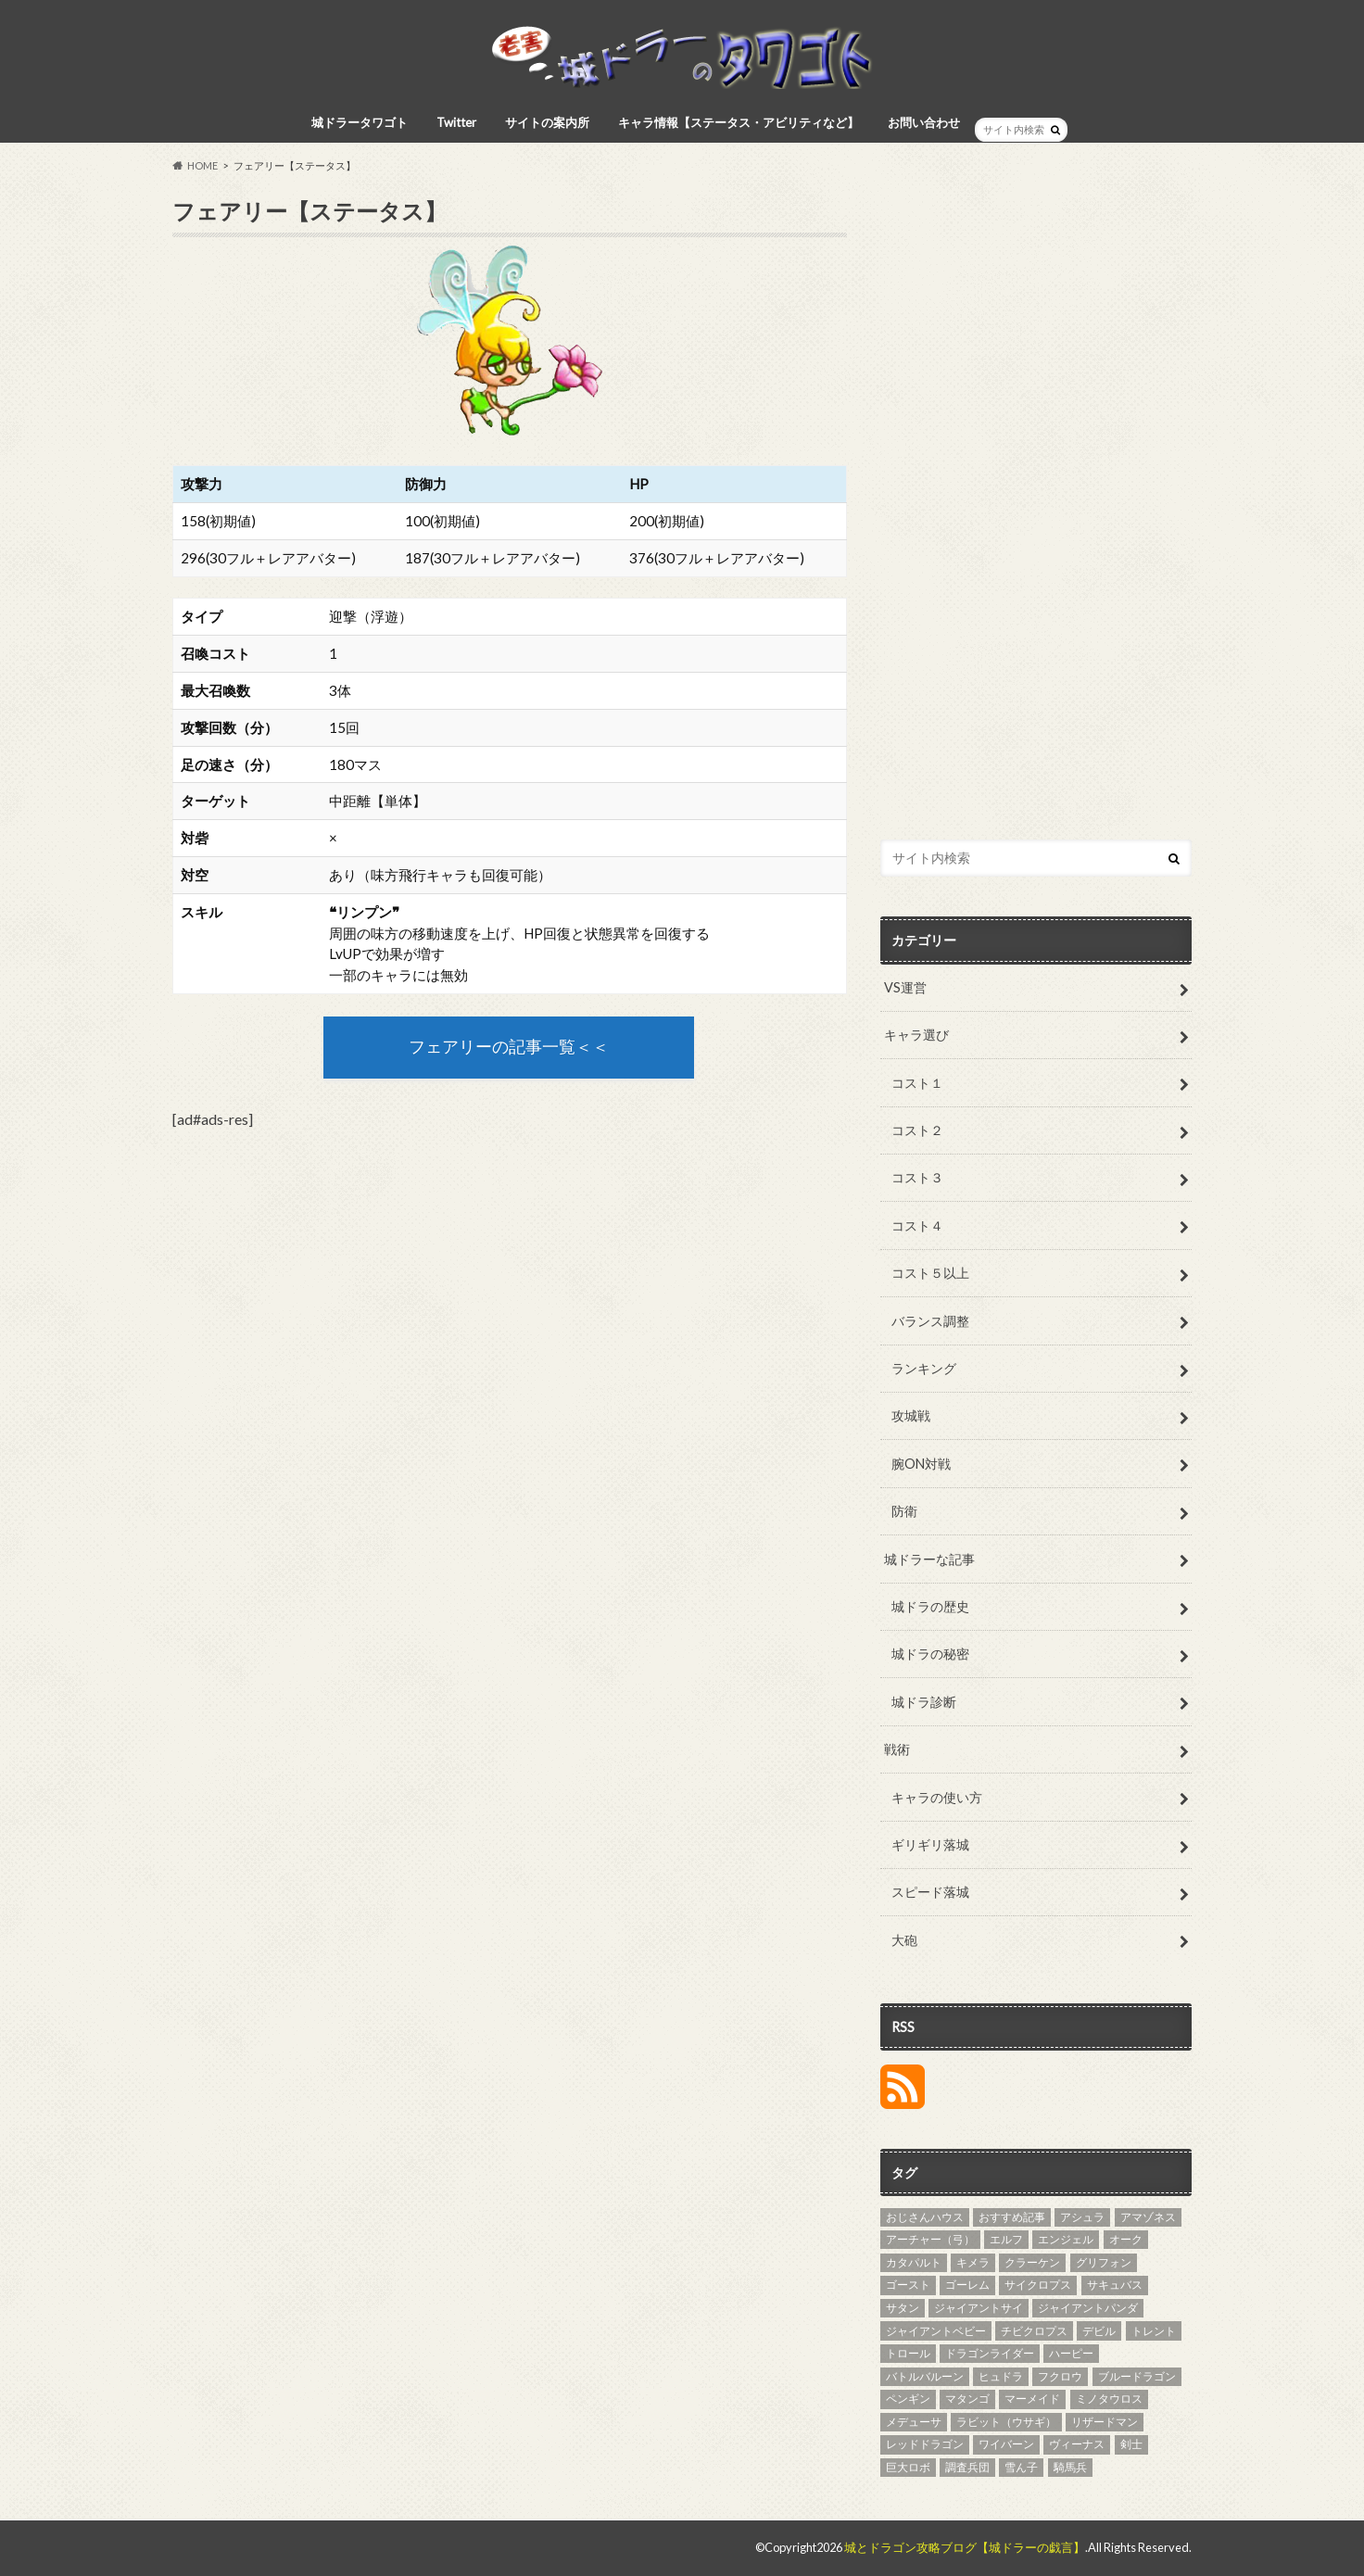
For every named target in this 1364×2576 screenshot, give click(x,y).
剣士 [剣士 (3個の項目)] (1131, 2444)
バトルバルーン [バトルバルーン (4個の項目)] (925, 2376)
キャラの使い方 (936, 1797)
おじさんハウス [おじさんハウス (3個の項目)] (925, 2217)
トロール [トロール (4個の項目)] (908, 2353)
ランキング (923, 1368)
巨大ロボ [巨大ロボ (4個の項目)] (908, 2467)
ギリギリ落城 (930, 1844)
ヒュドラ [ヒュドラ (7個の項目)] (1001, 2376)
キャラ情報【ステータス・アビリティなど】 (738, 122)
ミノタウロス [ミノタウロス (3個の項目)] (1109, 2399)
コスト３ (917, 1177)
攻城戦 (910, 1415)
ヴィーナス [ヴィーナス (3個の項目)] (1077, 2444)
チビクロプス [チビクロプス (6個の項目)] (1034, 2331)
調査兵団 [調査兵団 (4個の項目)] (967, 2467)
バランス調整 (930, 1321)
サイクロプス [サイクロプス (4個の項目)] (1037, 2285)
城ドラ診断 (923, 1702)
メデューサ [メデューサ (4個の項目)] (913, 2422)
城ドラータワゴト (359, 122)
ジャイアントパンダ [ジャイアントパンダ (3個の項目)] (1088, 2308)
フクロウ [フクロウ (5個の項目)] (1060, 2376)
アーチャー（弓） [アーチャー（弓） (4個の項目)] (930, 2239)
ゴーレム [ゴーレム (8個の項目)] (967, 2285)
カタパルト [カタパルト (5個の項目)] (913, 2262)
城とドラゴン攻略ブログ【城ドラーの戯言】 (964, 2547)
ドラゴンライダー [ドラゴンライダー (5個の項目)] (989, 2353)
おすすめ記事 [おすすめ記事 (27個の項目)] (1012, 2217)
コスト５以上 (930, 1273)
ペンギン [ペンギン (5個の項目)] (908, 2399)
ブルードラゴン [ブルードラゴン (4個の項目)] (1137, 2376)
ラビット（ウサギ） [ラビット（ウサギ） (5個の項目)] (1006, 2422)
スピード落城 (930, 1892)
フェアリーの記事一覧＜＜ (509, 1046)
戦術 (897, 1749)
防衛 (904, 1511)
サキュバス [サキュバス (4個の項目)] (1115, 2285)
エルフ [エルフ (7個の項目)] (1006, 2239)
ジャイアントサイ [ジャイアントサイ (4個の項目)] (978, 2308)
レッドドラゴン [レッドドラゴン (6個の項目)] (925, 2444)
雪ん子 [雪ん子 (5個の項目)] (1021, 2467)
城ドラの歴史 (930, 1606)
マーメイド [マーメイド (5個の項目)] (1032, 2399)
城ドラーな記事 (929, 1559)
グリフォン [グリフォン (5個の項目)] (1103, 2262)
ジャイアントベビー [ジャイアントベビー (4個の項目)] (936, 2331)
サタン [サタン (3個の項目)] (902, 2308)
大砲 (904, 1940)
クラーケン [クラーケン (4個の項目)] (1032, 2262)
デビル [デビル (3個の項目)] (1099, 2331)
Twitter (456, 122)
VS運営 (905, 987)
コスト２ (917, 1130)
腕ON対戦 (921, 1463)
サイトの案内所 (547, 122)
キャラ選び (916, 1034)
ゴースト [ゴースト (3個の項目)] (908, 2285)
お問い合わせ (924, 122)
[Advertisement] (1036, 519)
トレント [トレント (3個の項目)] (1153, 2331)
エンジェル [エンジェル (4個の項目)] (1065, 2239)
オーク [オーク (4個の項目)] (1126, 2239)
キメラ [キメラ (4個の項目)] (973, 2262)
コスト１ (917, 1083)
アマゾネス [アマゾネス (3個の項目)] (1148, 2217)
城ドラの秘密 (930, 1653)
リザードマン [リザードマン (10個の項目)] (1104, 2422)
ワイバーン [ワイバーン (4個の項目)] (1006, 2444)
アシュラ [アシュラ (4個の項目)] (1082, 2217)
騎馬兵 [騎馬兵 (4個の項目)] (1070, 2467)
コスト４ (917, 1225)
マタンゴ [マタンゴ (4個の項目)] (967, 2399)
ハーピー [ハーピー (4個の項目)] (1071, 2353)
